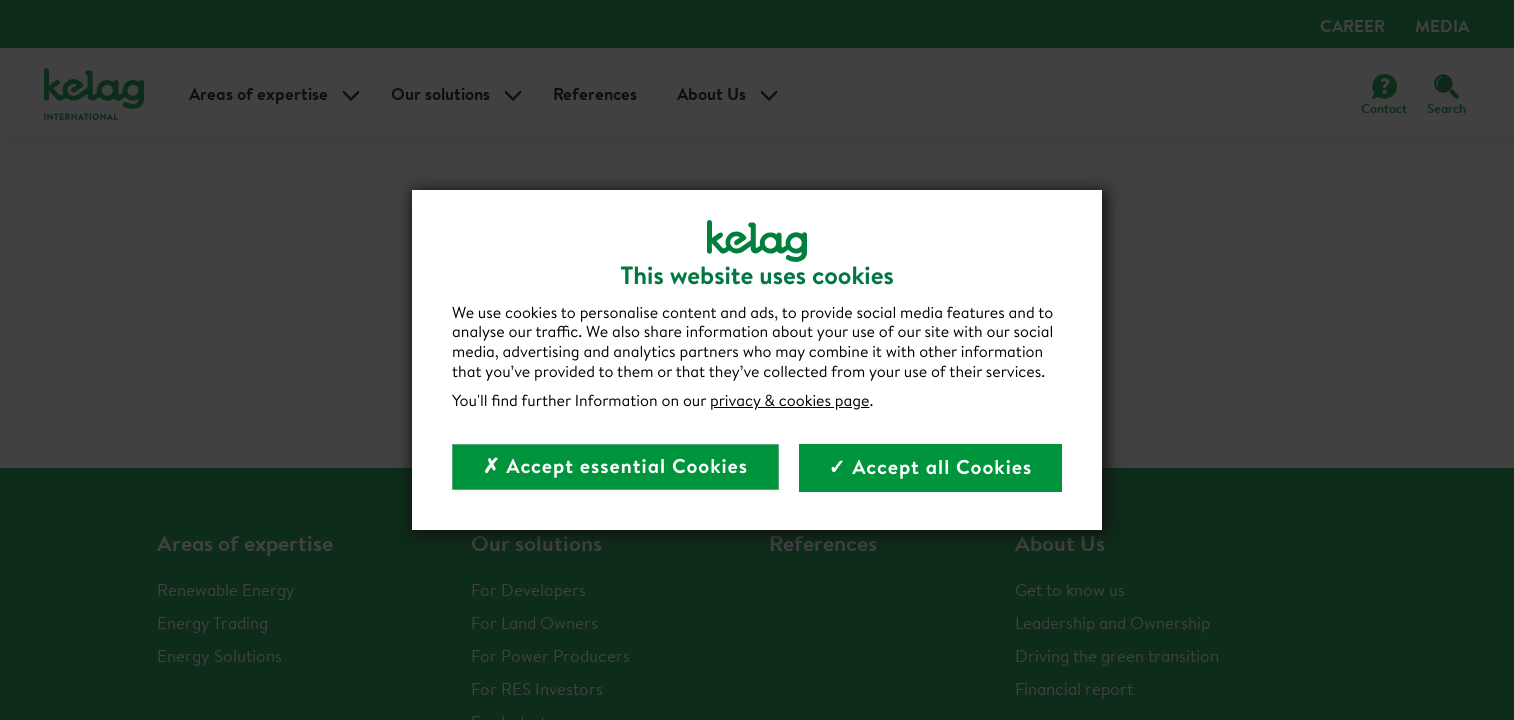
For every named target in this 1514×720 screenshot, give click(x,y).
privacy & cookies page (790, 401)
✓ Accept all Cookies (931, 467)
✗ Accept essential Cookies (615, 466)
